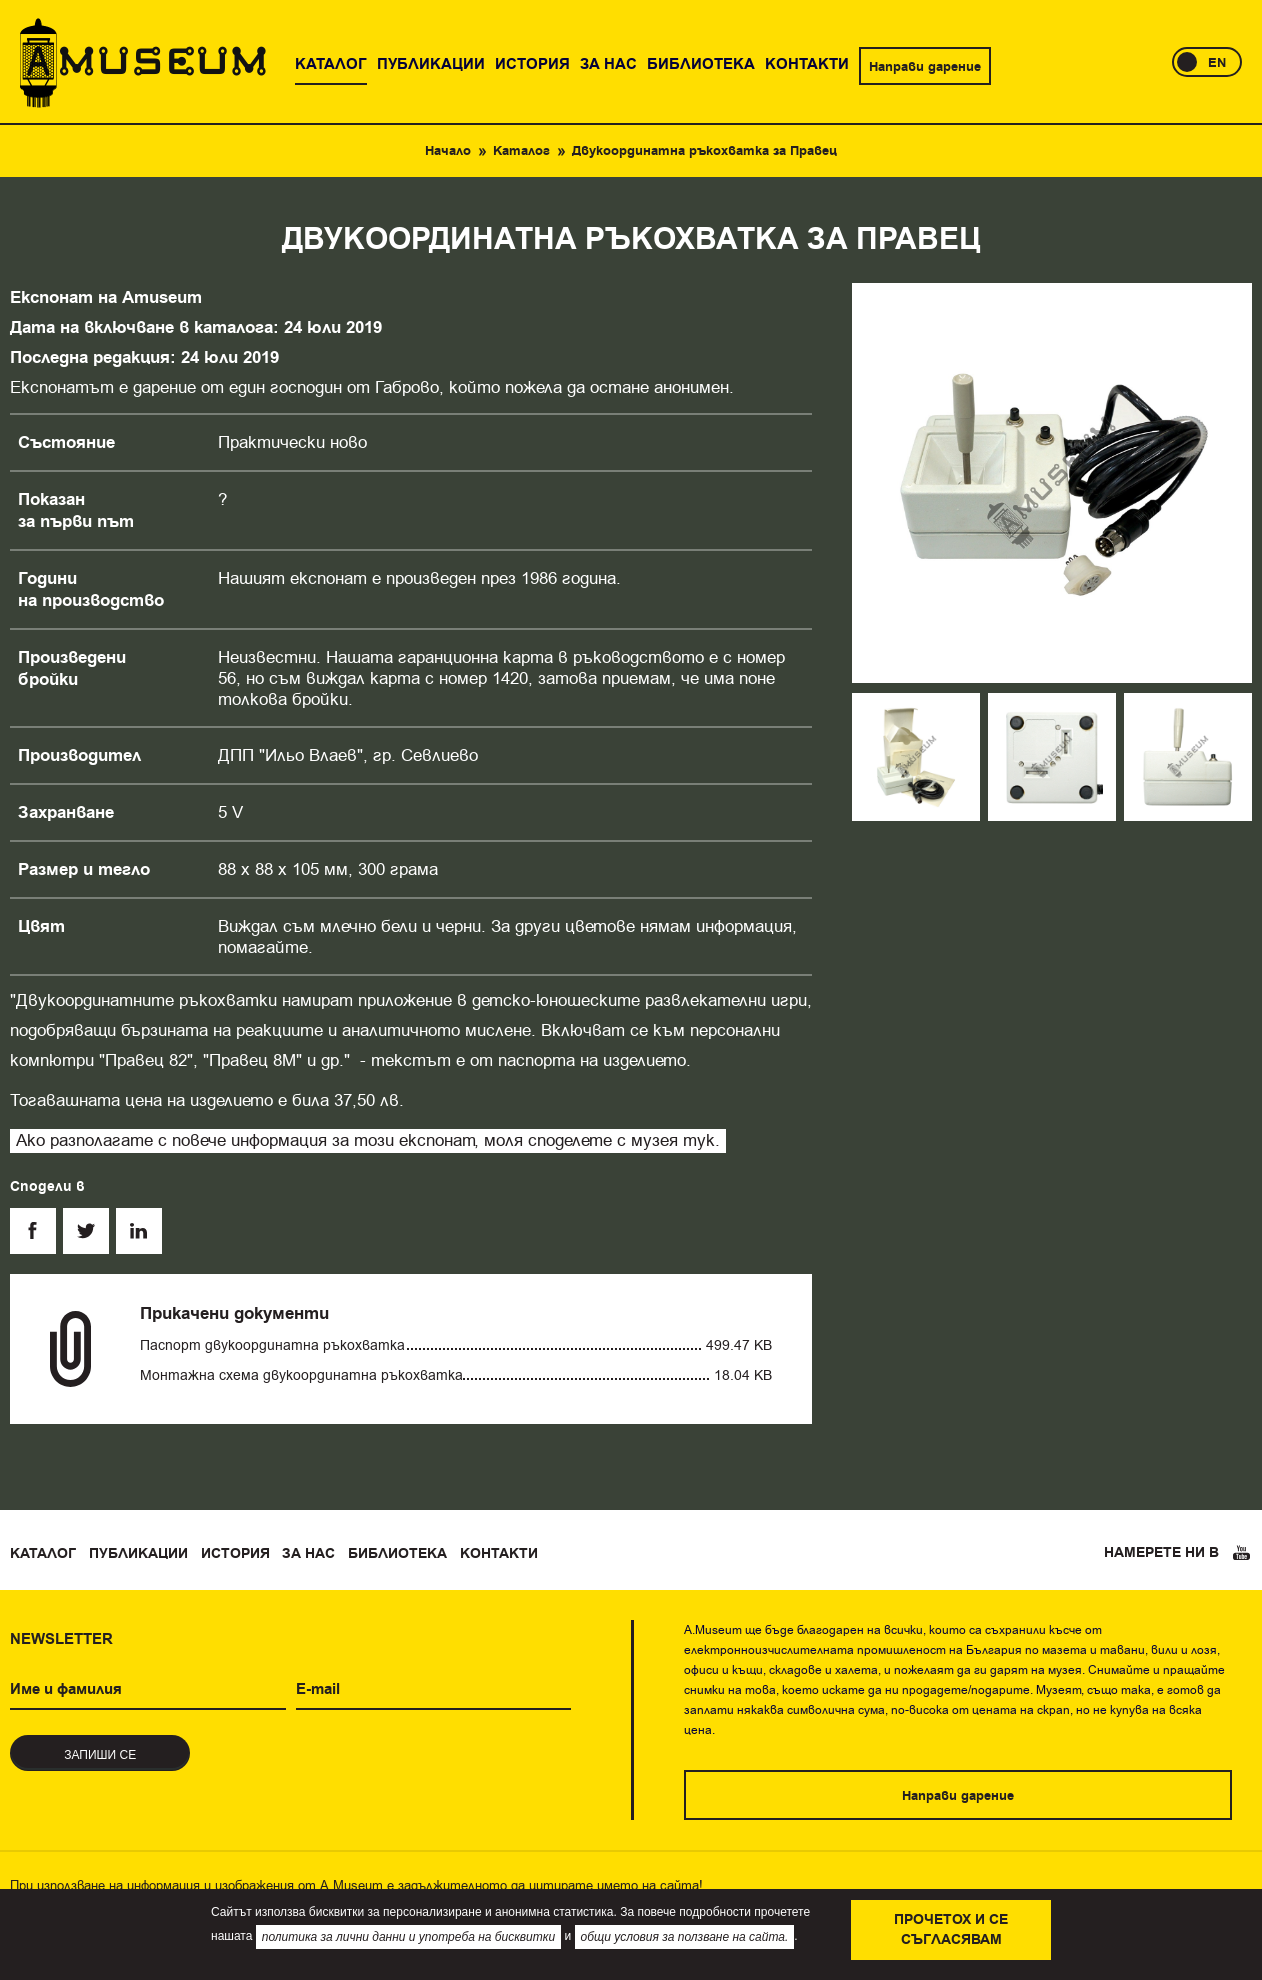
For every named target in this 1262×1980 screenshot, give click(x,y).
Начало (448, 151)
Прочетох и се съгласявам (951, 1930)
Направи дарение (925, 67)
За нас (308, 1554)
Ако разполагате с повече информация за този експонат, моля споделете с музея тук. (368, 1140)
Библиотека (397, 1554)
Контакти (499, 1554)
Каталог (521, 151)
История (235, 1554)
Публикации (138, 1554)
